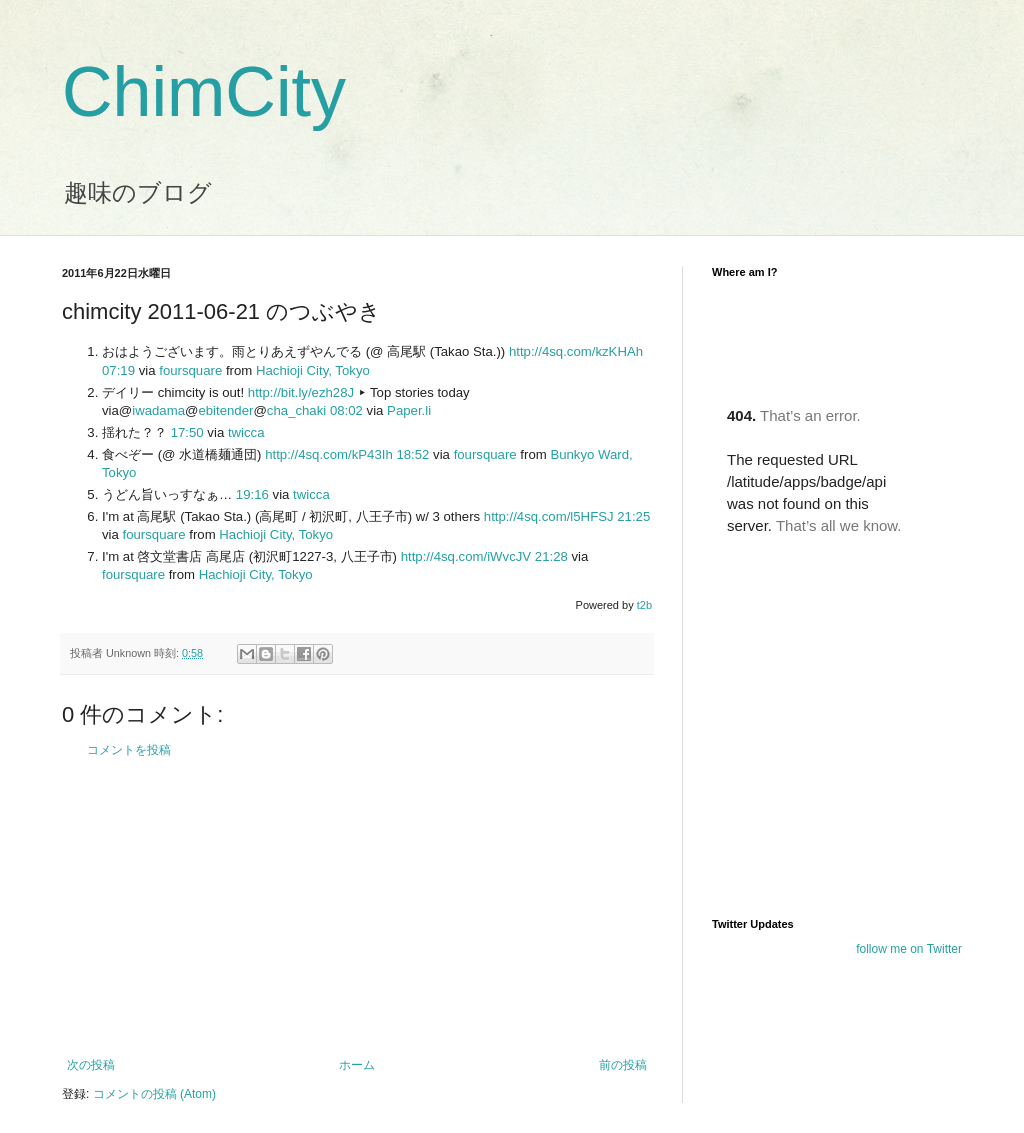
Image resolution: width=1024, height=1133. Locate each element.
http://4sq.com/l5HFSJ (549, 516)
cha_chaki (296, 410)
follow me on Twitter (909, 949)
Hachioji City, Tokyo (313, 370)
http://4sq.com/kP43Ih (329, 454)
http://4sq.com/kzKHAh (576, 351)
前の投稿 (623, 1065)
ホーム (357, 1065)
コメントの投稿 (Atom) (154, 1094)
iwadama (158, 410)
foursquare (190, 370)
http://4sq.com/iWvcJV (466, 556)
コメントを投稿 (129, 750)
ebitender (225, 410)
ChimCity (204, 92)
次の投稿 (91, 1065)
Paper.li (409, 410)
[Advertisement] (357, 908)
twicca (246, 432)
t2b (644, 605)
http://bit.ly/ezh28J (301, 392)
